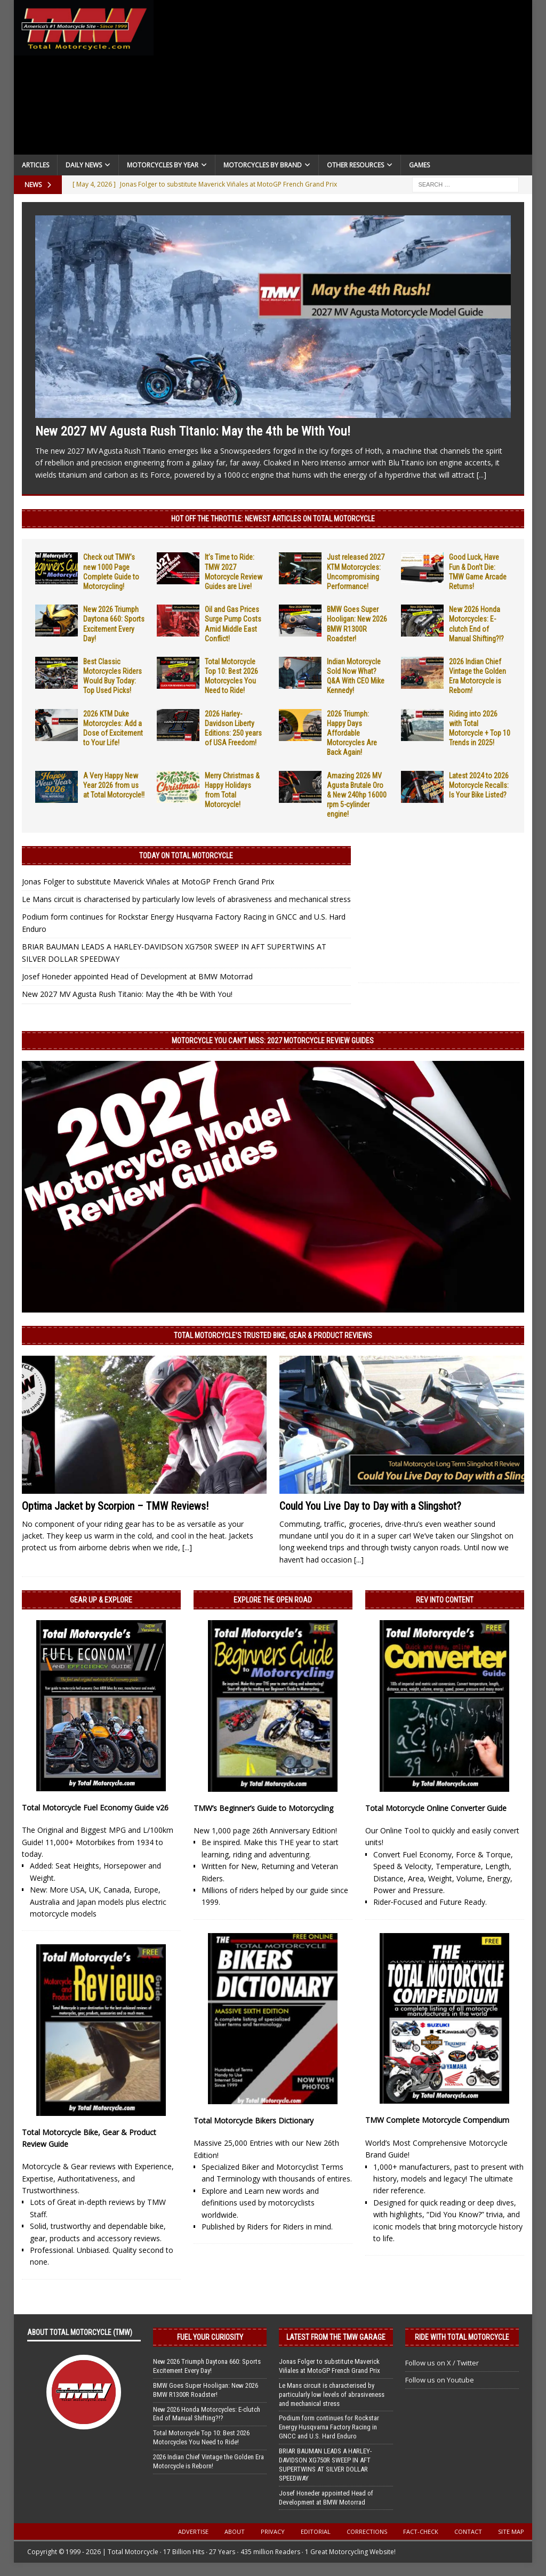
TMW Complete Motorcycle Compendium (437, 2120)
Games (419, 165)
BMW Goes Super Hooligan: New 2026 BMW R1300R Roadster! (205, 2389)
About (234, 2531)
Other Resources (355, 165)
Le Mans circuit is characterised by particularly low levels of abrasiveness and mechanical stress (186, 899)
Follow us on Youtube (439, 2380)
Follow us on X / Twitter (442, 2363)
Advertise (193, 2531)
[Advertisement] (343, 80)
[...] (481, 475)
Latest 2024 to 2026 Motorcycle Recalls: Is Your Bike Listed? (479, 785)
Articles (35, 165)
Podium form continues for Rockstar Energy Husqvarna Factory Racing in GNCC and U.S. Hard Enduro (329, 2427)
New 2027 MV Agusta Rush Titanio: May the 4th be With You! (192, 431)
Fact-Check (420, 2531)
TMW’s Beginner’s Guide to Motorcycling (263, 1808)
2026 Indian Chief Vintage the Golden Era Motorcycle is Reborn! (208, 2461)
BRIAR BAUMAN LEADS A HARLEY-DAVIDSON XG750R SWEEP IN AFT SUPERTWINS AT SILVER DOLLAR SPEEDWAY (325, 2464)
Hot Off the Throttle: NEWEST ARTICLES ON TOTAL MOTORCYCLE (273, 518)
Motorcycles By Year (162, 165)
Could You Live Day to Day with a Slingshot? (370, 1506)
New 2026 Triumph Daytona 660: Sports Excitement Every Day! (207, 2365)
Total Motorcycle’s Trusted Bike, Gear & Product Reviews (273, 1335)
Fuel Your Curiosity (210, 2337)
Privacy (273, 2531)
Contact (468, 2531)
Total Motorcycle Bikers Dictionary (254, 2120)
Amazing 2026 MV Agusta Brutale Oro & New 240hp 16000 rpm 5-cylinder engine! (357, 795)
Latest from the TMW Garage (336, 2337)
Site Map (511, 2531)
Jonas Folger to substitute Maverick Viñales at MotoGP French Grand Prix (148, 881)
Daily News (84, 165)
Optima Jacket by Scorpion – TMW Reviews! (115, 1506)
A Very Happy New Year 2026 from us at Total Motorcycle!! (113, 785)
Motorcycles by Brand (262, 165)
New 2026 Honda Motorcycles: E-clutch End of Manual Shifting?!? (206, 2413)
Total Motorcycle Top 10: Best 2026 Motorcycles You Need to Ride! (201, 2437)
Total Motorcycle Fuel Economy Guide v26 (95, 1807)
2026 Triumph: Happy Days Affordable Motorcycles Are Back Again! (352, 733)
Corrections (367, 2531)
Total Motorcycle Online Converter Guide (436, 1808)
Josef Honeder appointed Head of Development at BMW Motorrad (137, 976)
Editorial (316, 2531)
